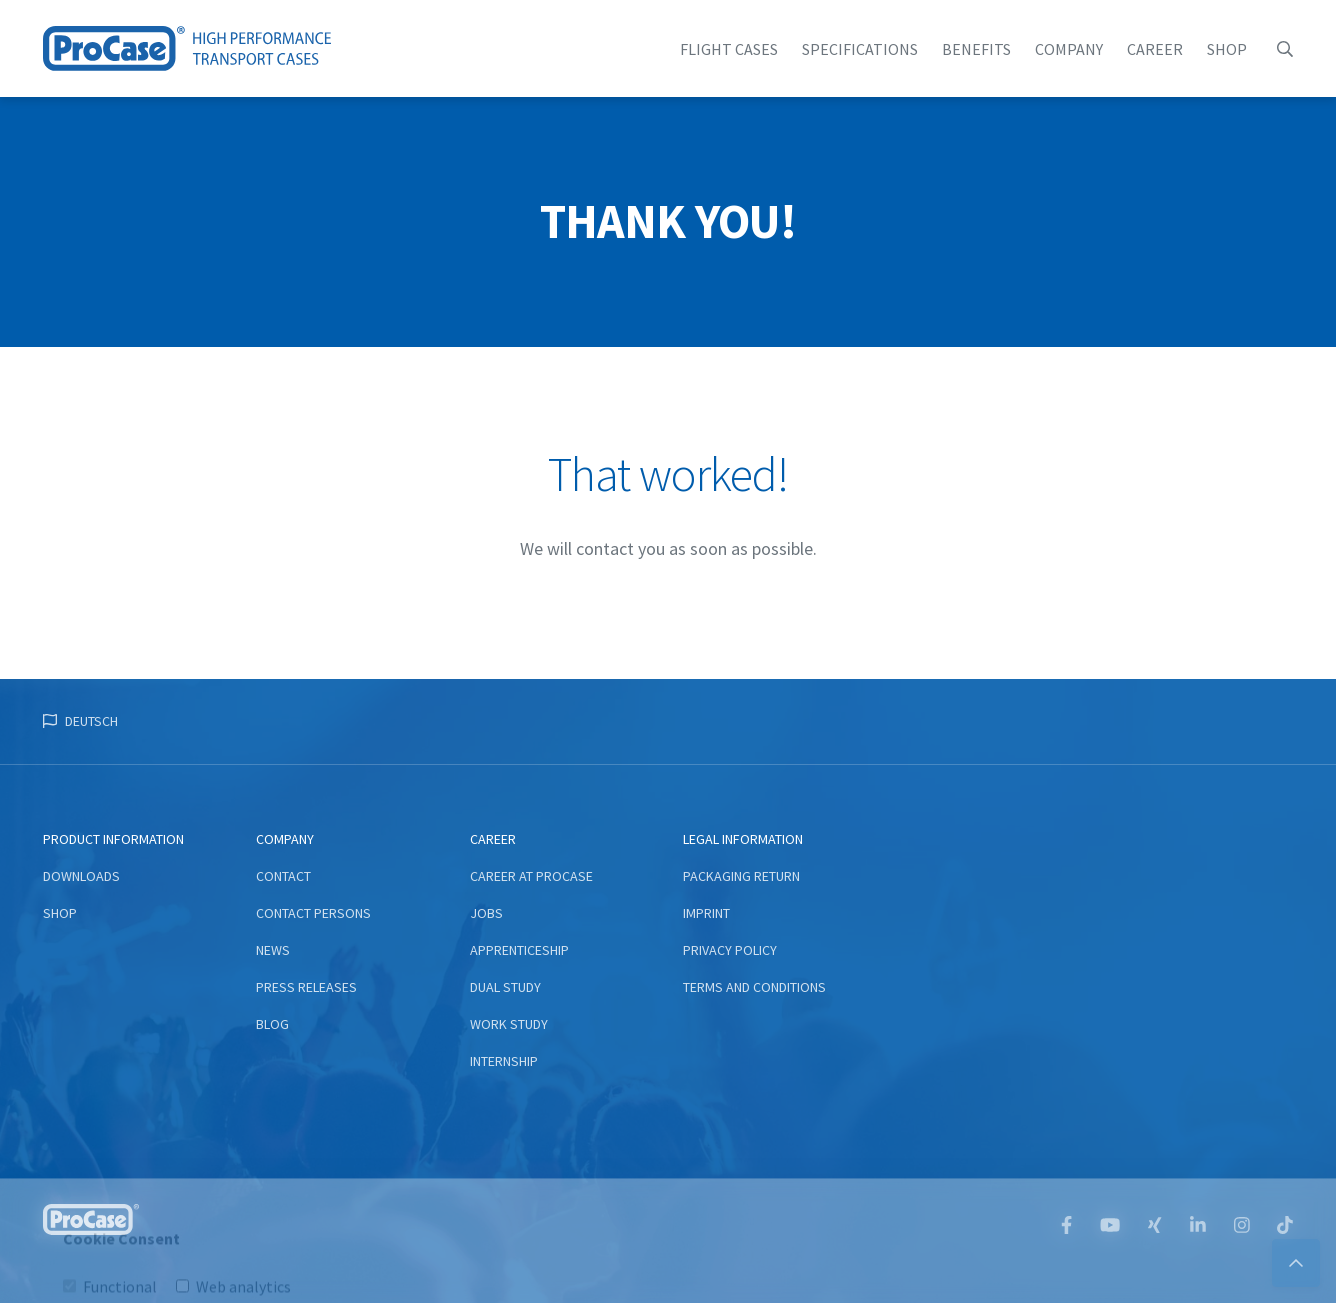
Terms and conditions (754, 987)
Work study (509, 1024)
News (273, 950)
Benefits (976, 49)
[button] (1285, 49)
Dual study (505, 987)
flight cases (729, 49)
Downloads (81, 876)
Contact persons (313, 913)
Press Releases (306, 987)
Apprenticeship (519, 950)
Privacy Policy (730, 950)
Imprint (706, 913)
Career (1155, 49)
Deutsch (91, 721)
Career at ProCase (531, 876)
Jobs (486, 913)
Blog (272, 1024)
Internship (504, 1061)
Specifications (860, 49)
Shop (1227, 49)
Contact (283, 876)
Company (1069, 49)
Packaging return (741, 876)
